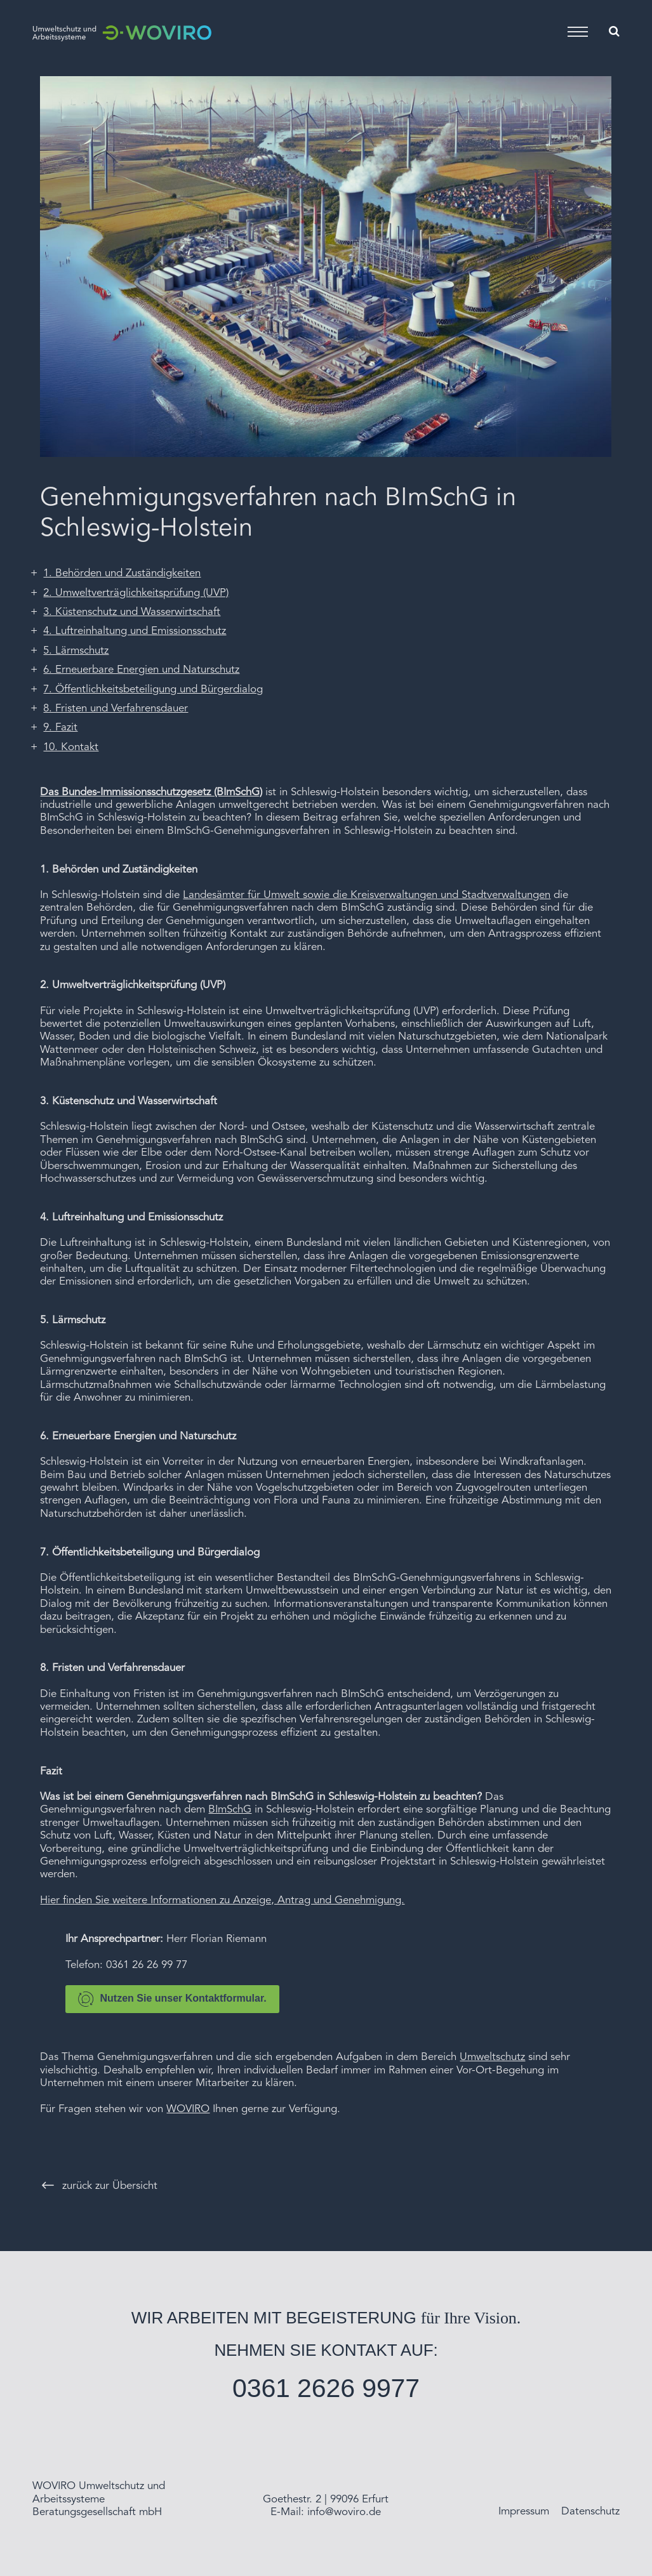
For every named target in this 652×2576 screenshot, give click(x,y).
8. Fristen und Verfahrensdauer (115, 708)
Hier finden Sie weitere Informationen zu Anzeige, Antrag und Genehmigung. (222, 1900)
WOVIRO (188, 2109)
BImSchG (229, 1809)
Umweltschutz (492, 2057)
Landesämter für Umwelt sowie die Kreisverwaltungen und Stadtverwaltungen (366, 895)
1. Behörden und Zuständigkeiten (122, 573)
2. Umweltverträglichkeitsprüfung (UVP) (136, 593)
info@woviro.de (344, 2512)
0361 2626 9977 (326, 2388)
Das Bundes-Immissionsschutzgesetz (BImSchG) (151, 792)
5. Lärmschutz (76, 650)
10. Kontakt (70, 747)
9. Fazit (60, 727)
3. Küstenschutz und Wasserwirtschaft (131, 612)
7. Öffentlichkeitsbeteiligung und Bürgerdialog (153, 689)
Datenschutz (590, 2511)
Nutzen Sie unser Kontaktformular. (172, 1999)
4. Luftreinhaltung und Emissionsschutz (134, 631)
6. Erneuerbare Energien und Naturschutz (141, 669)
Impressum (523, 2511)
